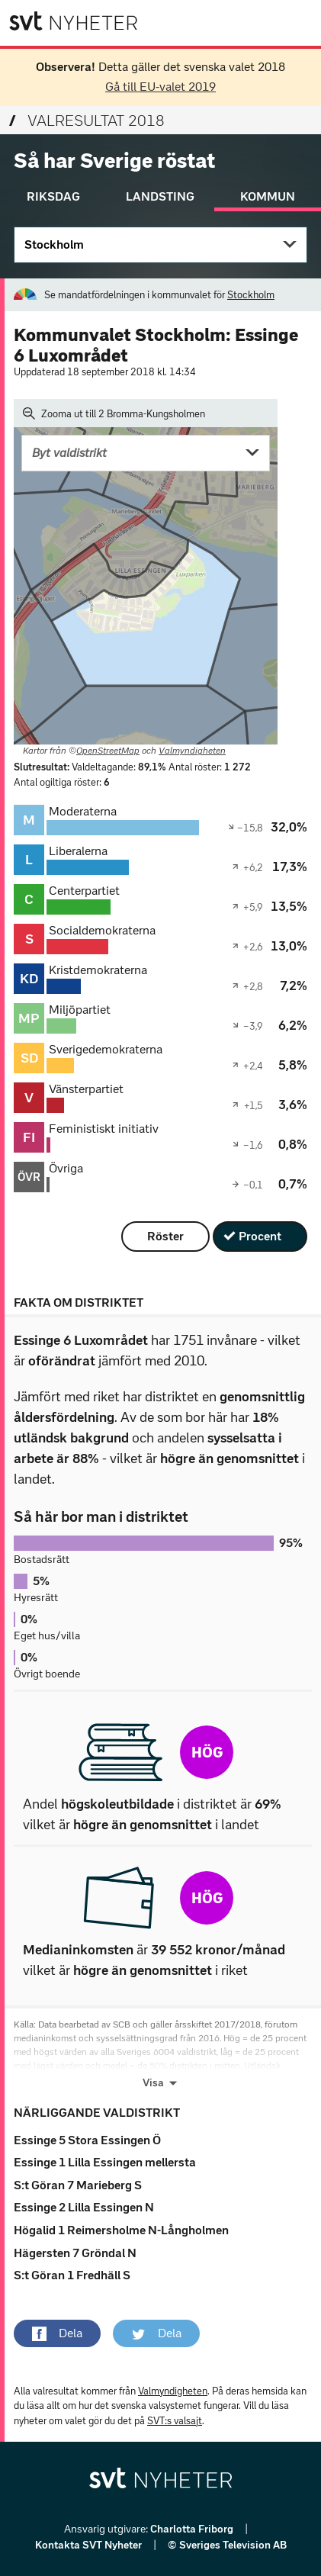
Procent (260, 1236)
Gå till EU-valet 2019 (160, 86)
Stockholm (54, 244)
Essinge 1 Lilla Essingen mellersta (105, 2162)
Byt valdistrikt (69, 452)
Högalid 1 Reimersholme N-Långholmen (121, 2230)
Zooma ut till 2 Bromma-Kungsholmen (114, 413)
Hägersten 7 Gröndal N (75, 2253)
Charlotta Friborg (193, 2529)
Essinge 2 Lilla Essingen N (84, 2207)
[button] (57, 2333)
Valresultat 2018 (87, 120)
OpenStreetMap (108, 750)
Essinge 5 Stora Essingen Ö (87, 2140)
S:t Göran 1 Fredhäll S (72, 2275)
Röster (165, 1236)
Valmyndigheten (192, 750)
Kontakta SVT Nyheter (89, 2545)
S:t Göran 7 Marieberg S (78, 2185)
